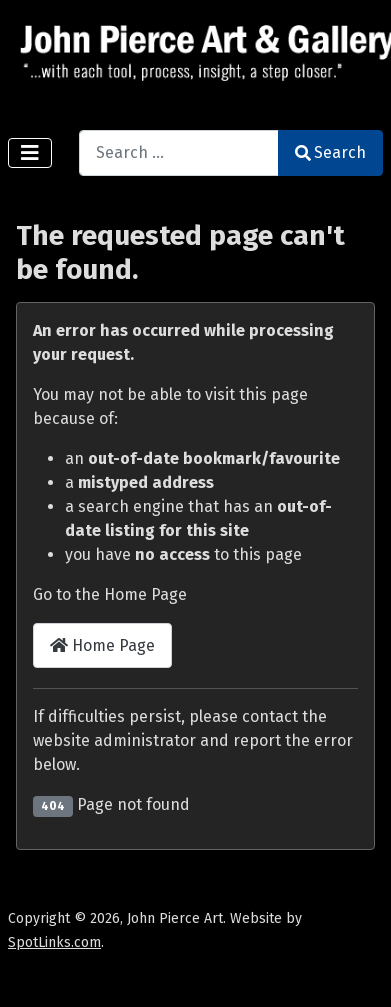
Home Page (102, 645)
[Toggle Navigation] (30, 153)
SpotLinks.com (54, 942)
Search (330, 152)
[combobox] (179, 152)
